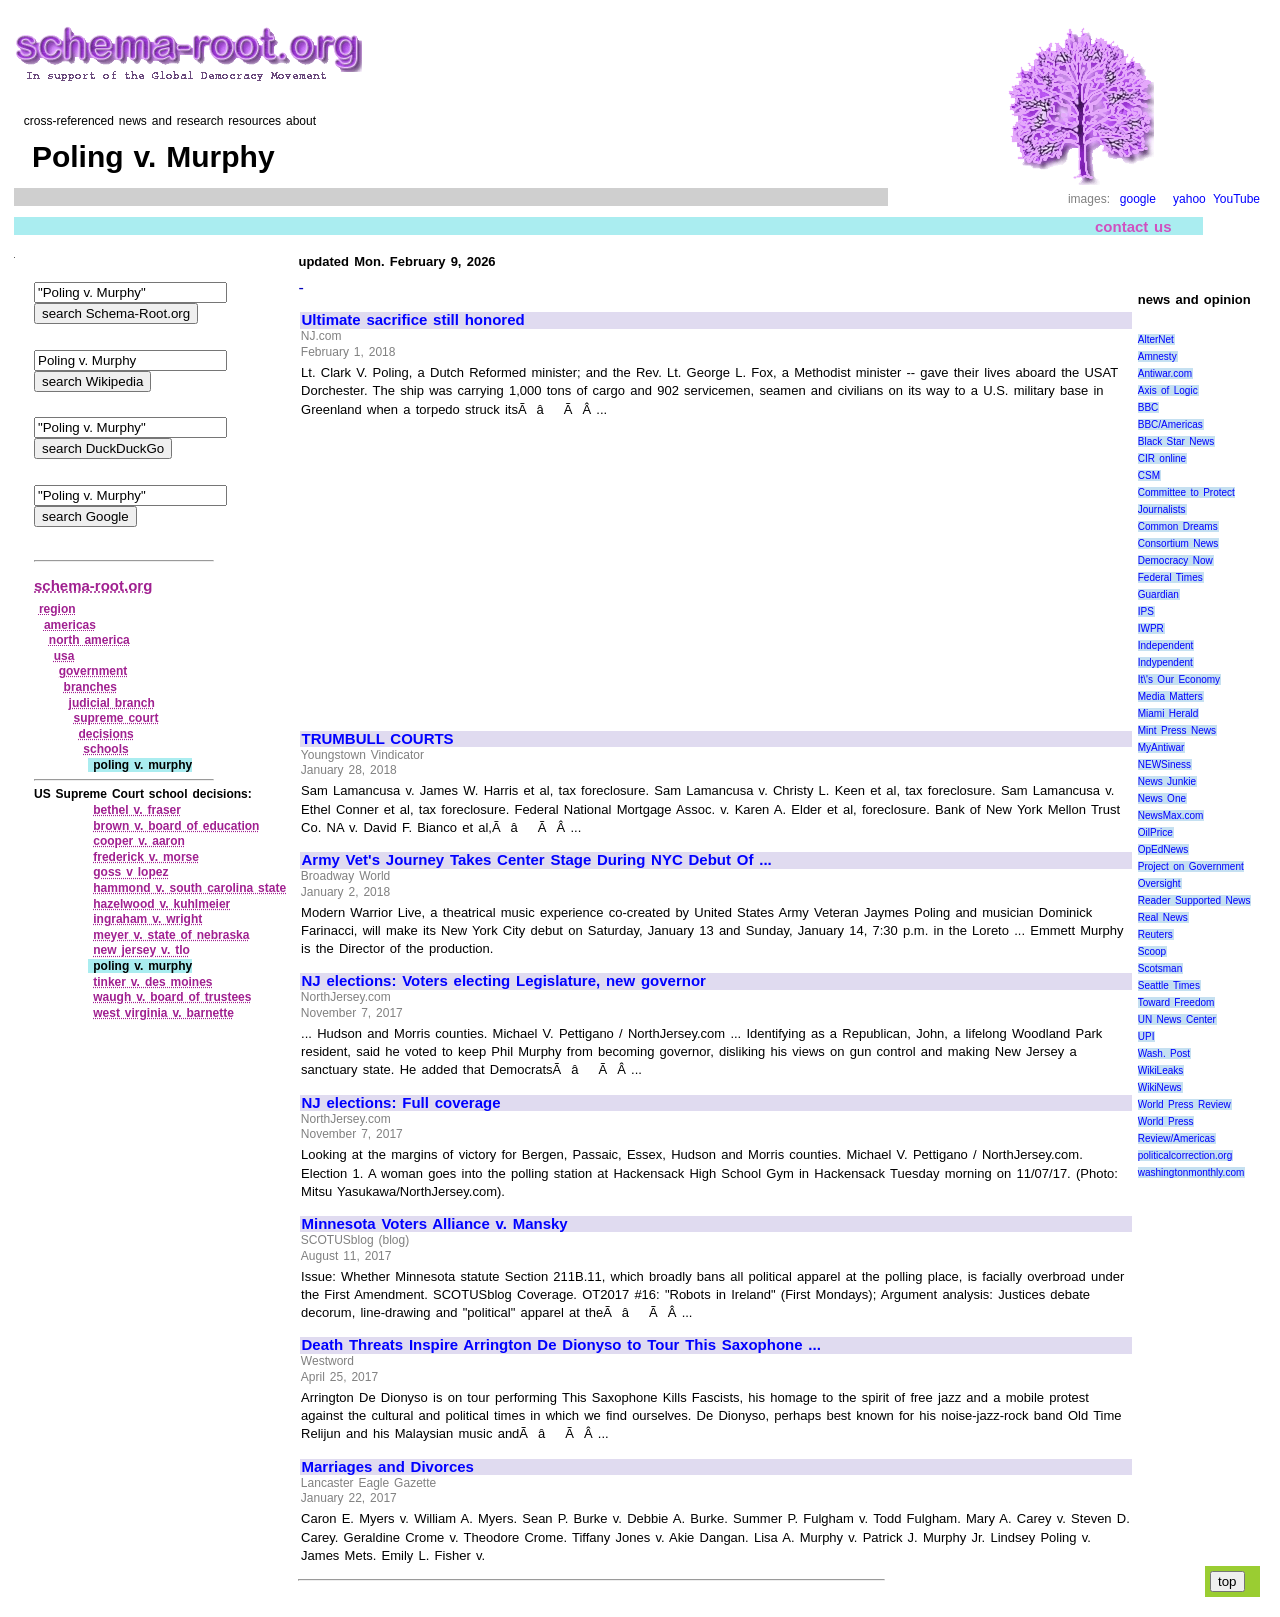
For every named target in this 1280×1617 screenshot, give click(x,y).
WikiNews (1160, 1087)
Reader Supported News (1194, 900)
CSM (1149, 475)
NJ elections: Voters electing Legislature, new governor (503, 981)
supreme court (115, 718)
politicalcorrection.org (1185, 1155)
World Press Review (1184, 1104)
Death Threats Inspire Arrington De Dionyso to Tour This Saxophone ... (560, 1345)
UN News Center (1177, 1019)
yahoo (1189, 199)
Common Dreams (1178, 526)
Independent (1166, 645)
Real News (1163, 917)
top (1227, 1581)
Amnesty (1157, 356)
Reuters (1155, 934)
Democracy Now (1175, 560)
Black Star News (1176, 441)
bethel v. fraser (137, 810)
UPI (1146, 1036)
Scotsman (1160, 968)
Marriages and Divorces (387, 1467)
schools (105, 749)
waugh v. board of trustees (172, 997)
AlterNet (1156, 339)
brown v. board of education (176, 826)
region (57, 609)
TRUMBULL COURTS (377, 739)
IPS (1146, 611)
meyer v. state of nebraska (171, 935)
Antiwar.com (1165, 373)
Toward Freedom (1176, 1002)
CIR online (1162, 458)
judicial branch (112, 703)
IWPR (1151, 628)
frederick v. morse (146, 857)
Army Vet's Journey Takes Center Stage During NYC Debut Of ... (536, 860)
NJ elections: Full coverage (400, 1103)
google (1138, 199)
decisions (105, 734)
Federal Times (1170, 577)
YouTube (1236, 199)
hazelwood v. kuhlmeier (161, 904)
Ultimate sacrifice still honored (412, 320)
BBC (1148, 407)
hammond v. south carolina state (189, 888)
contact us (1133, 226)
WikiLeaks (1161, 1070)
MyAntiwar (1161, 747)
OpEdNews (1163, 849)
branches (90, 687)
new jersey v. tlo (141, 950)
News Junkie (1167, 781)
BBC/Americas (1170, 424)
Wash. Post (1164, 1053)
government (93, 671)
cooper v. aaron (139, 841)
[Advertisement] (470, 565)
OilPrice (1155, 832)
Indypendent (1165, 662)
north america (89, 640)
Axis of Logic (1168, 390)
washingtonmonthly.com (1191, 1172)
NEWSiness (1164, 764)
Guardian (1158, 594)
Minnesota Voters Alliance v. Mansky (434, 1224)
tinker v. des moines (152, 982)
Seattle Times (1169, 985)
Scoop (1152, 951)
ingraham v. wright (147, 919)
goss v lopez (130, 872)
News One (1162, 798)
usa (64, 656)
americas (70, 625)
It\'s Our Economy (1179, 679)
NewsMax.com (1171, 815)
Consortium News (1178, 543)
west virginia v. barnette (163, 1013)
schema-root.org (93, 585)
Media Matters (1170, 696)
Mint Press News (1177, 730)
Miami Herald (1168, 713)
